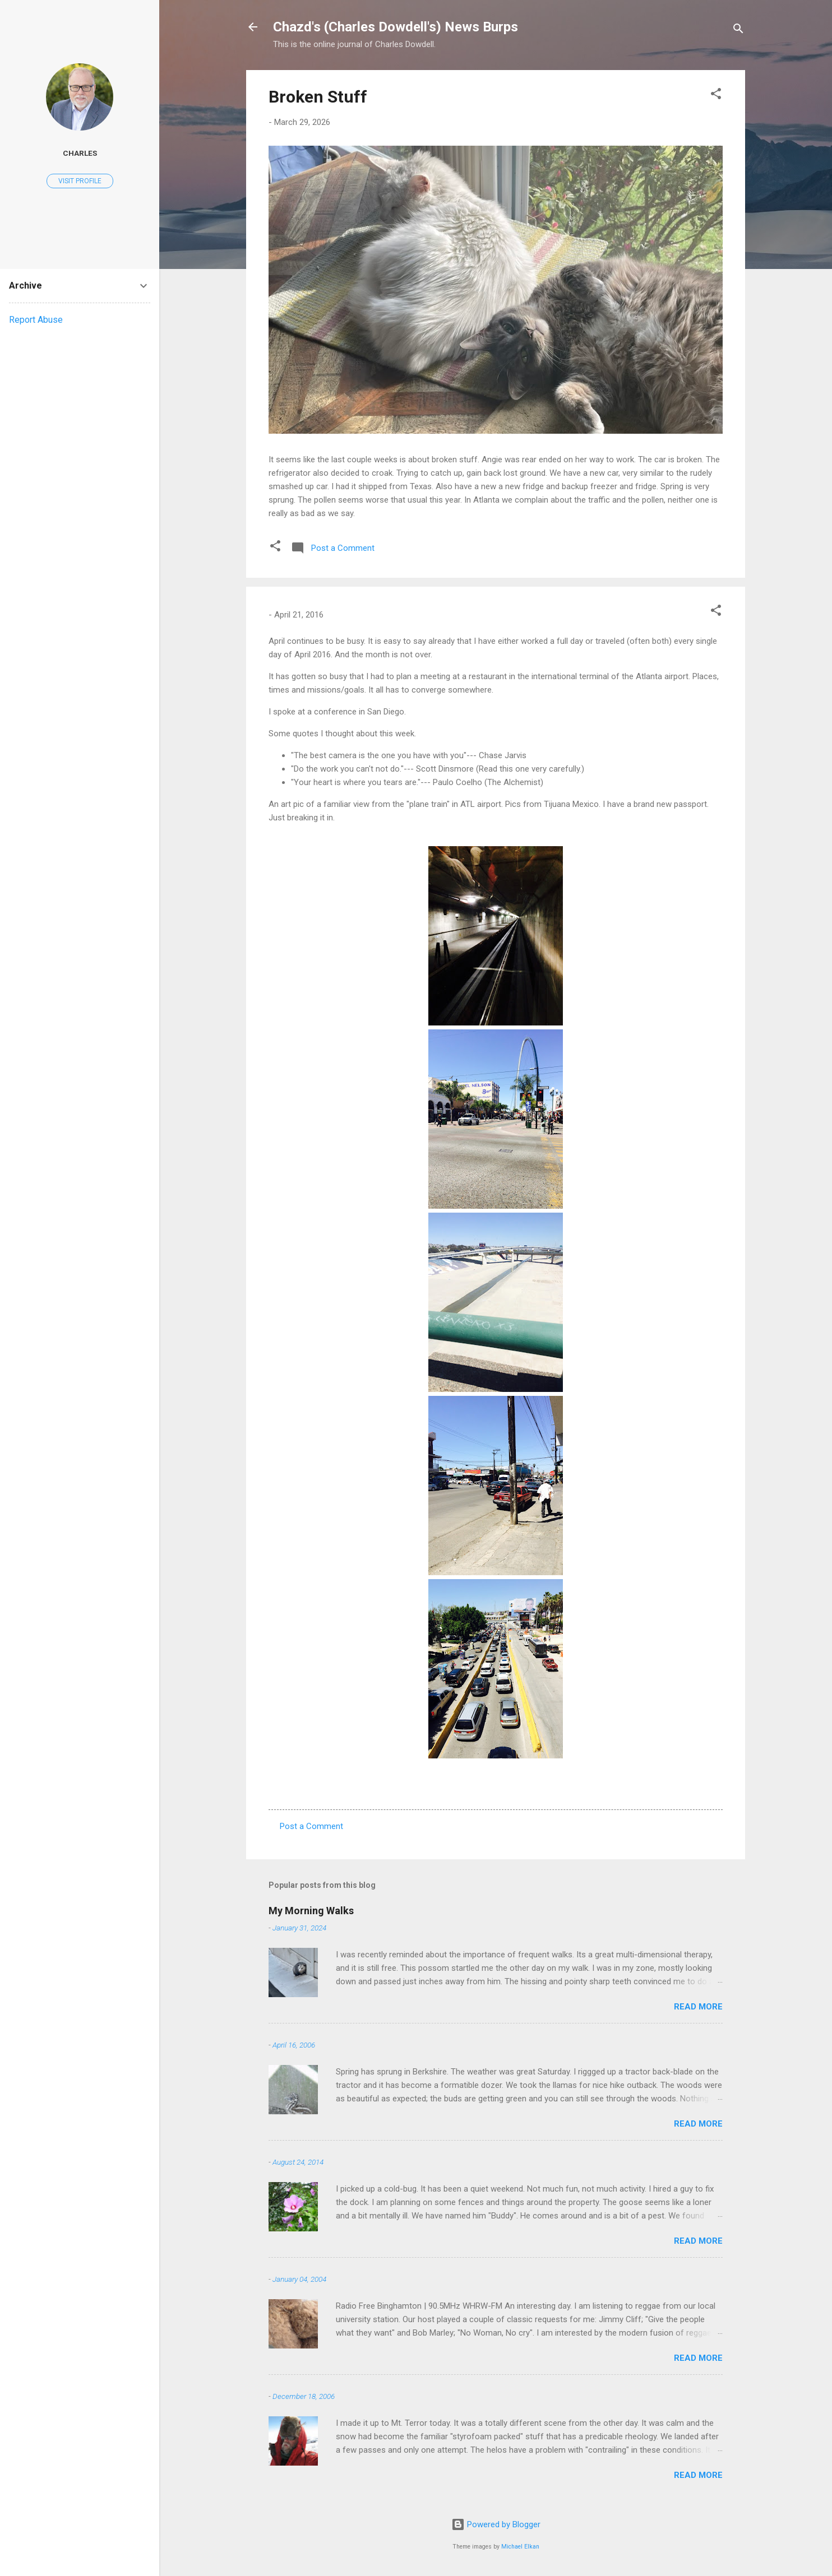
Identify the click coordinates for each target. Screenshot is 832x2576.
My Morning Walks (311, 1910)
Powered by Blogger (495, 2524)
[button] (716, 95)
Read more (698, 2007)
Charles (80, 152)
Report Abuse (36, 319)
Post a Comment (311, 1826)
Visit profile (79, 181)
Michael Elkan (520, 2546)
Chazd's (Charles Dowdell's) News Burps (395, 27)
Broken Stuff (318, 96)
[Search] (738, 30)
